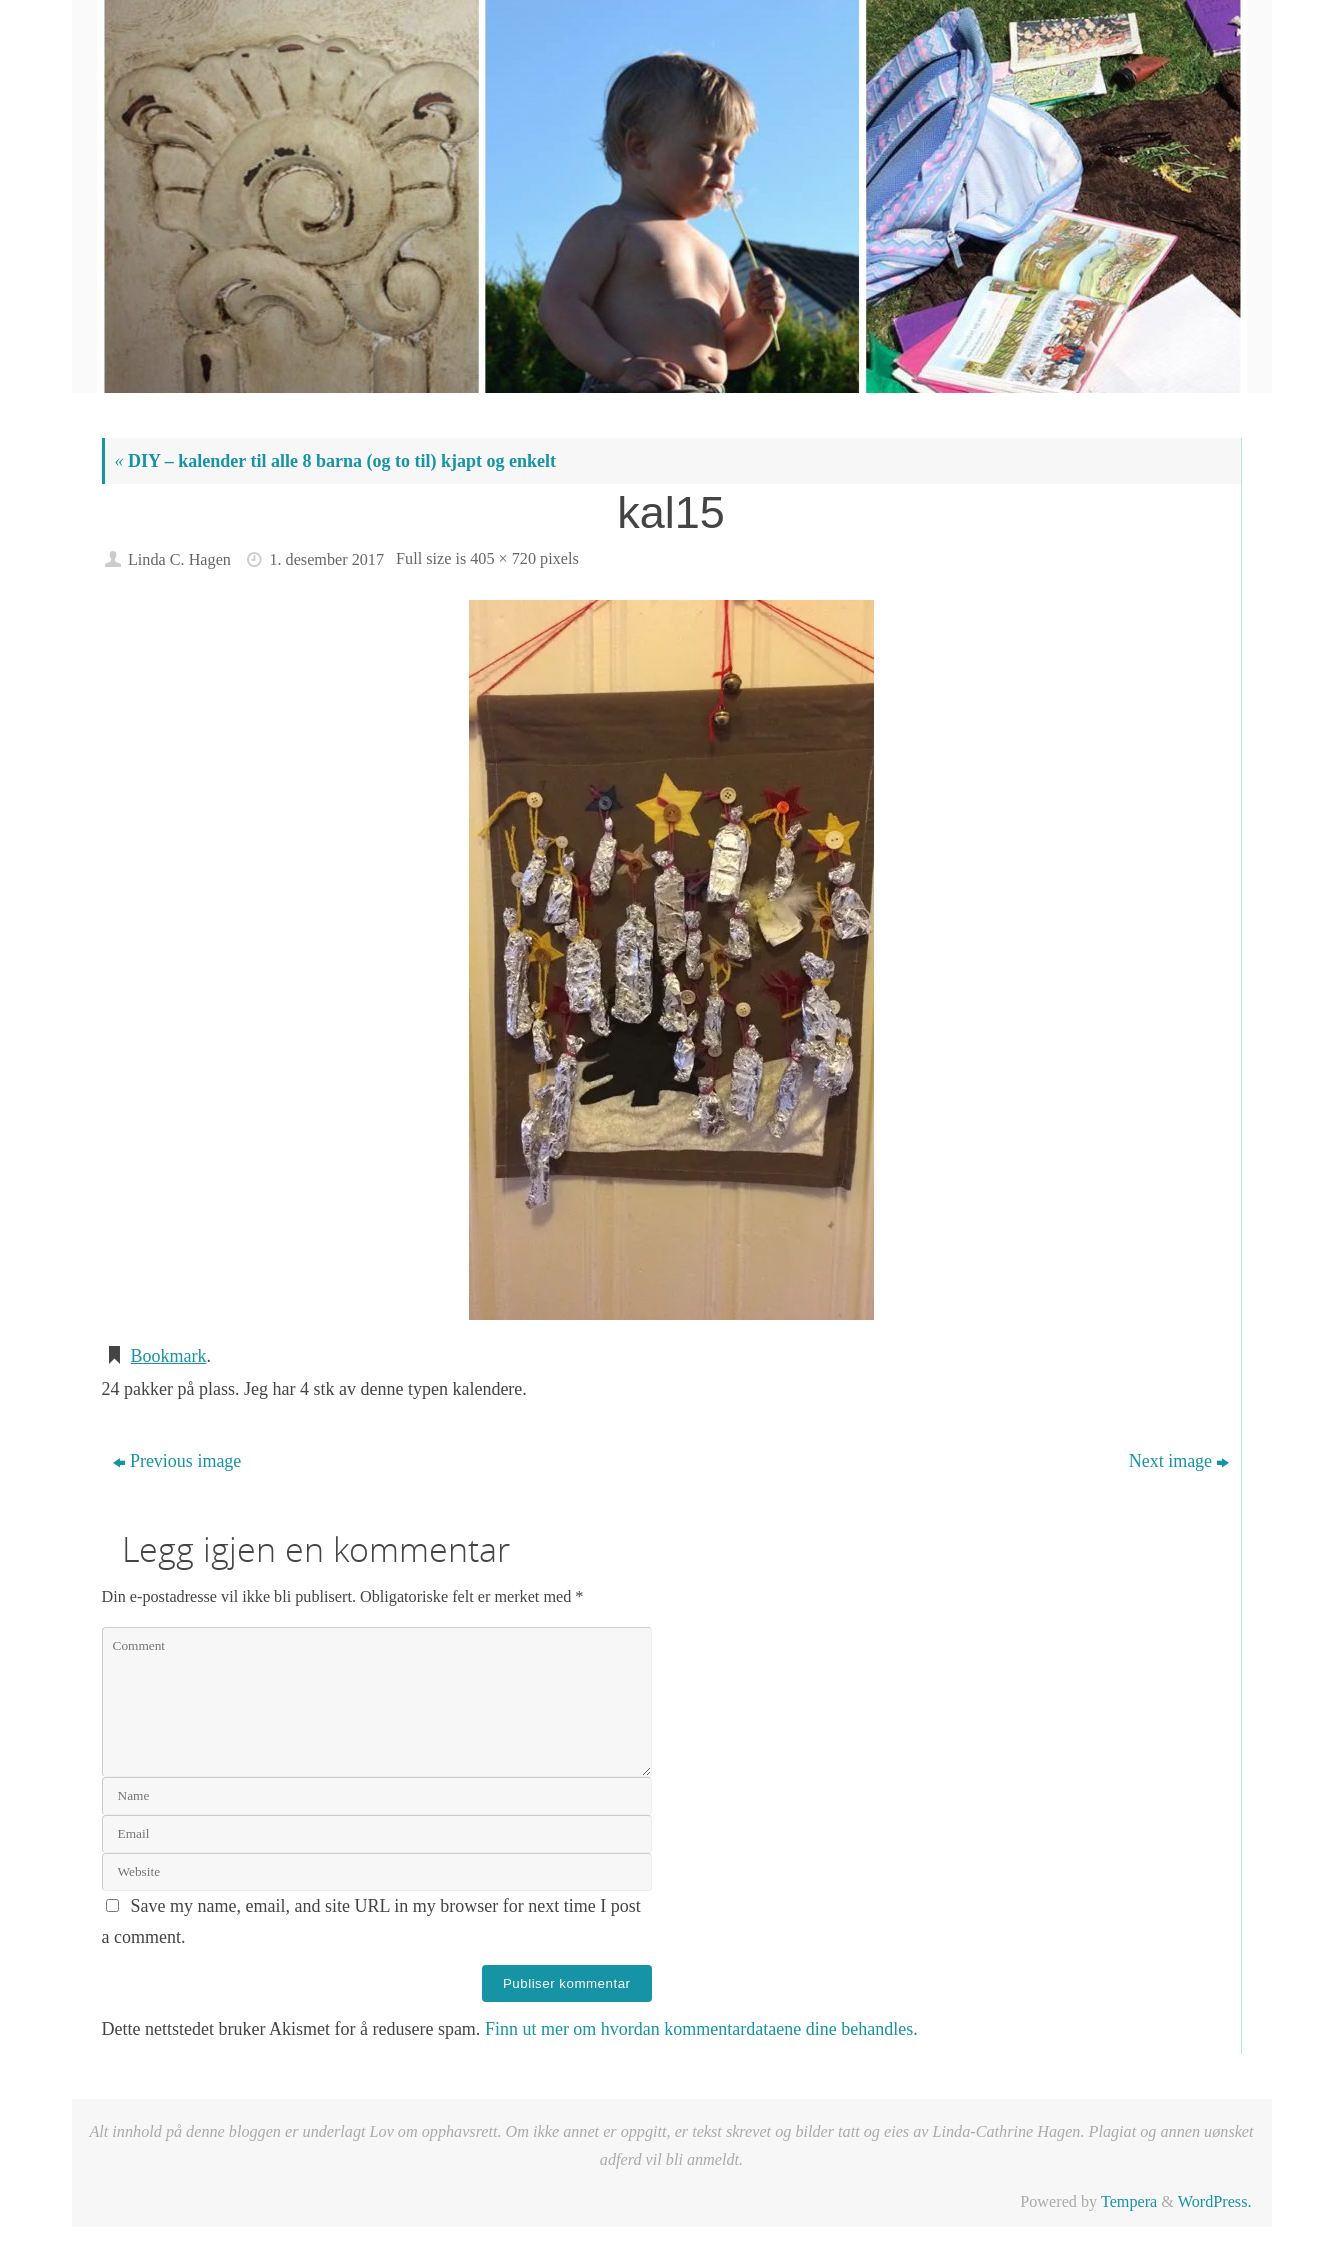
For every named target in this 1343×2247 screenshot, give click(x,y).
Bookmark (169, 1356)
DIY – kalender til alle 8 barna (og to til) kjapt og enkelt (336, 461)
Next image (1179, 1461)
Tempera (1129, 2202)
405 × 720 (503, 559)
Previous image (177, 1461)
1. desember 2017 (326, 560)
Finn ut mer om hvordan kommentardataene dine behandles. (701, 2029)
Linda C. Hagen (179, 560)
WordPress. (1215, 2202)
